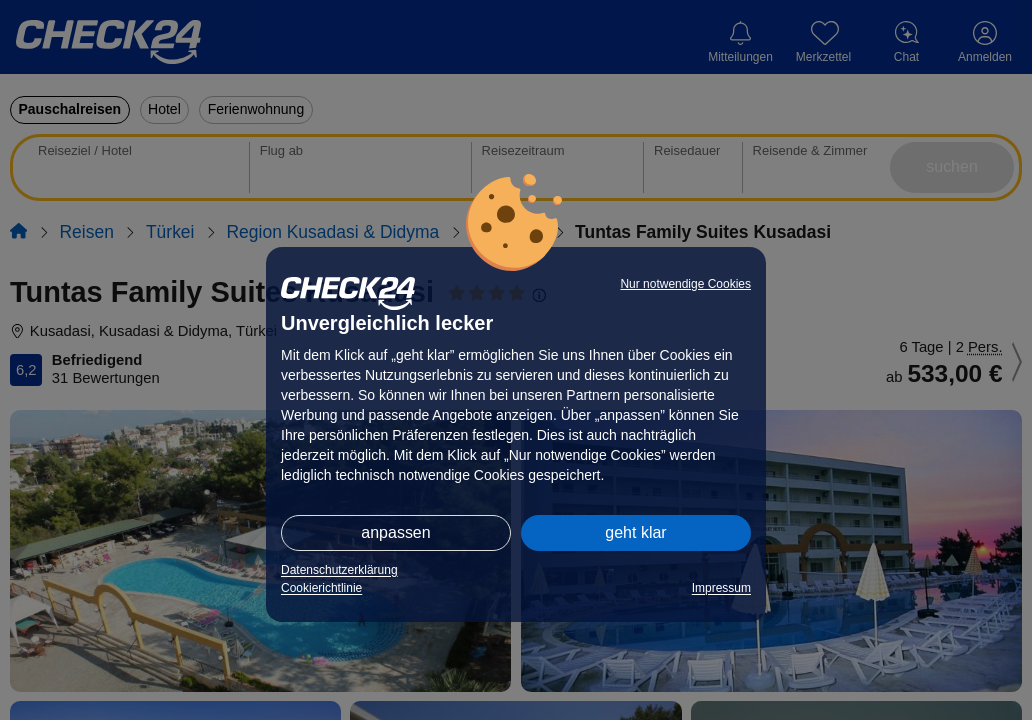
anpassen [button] (395, 532)
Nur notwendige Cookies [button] (685, 284)
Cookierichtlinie (321, 588)
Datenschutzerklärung (339, 570)
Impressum (721, 588)
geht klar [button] (635, 532)
